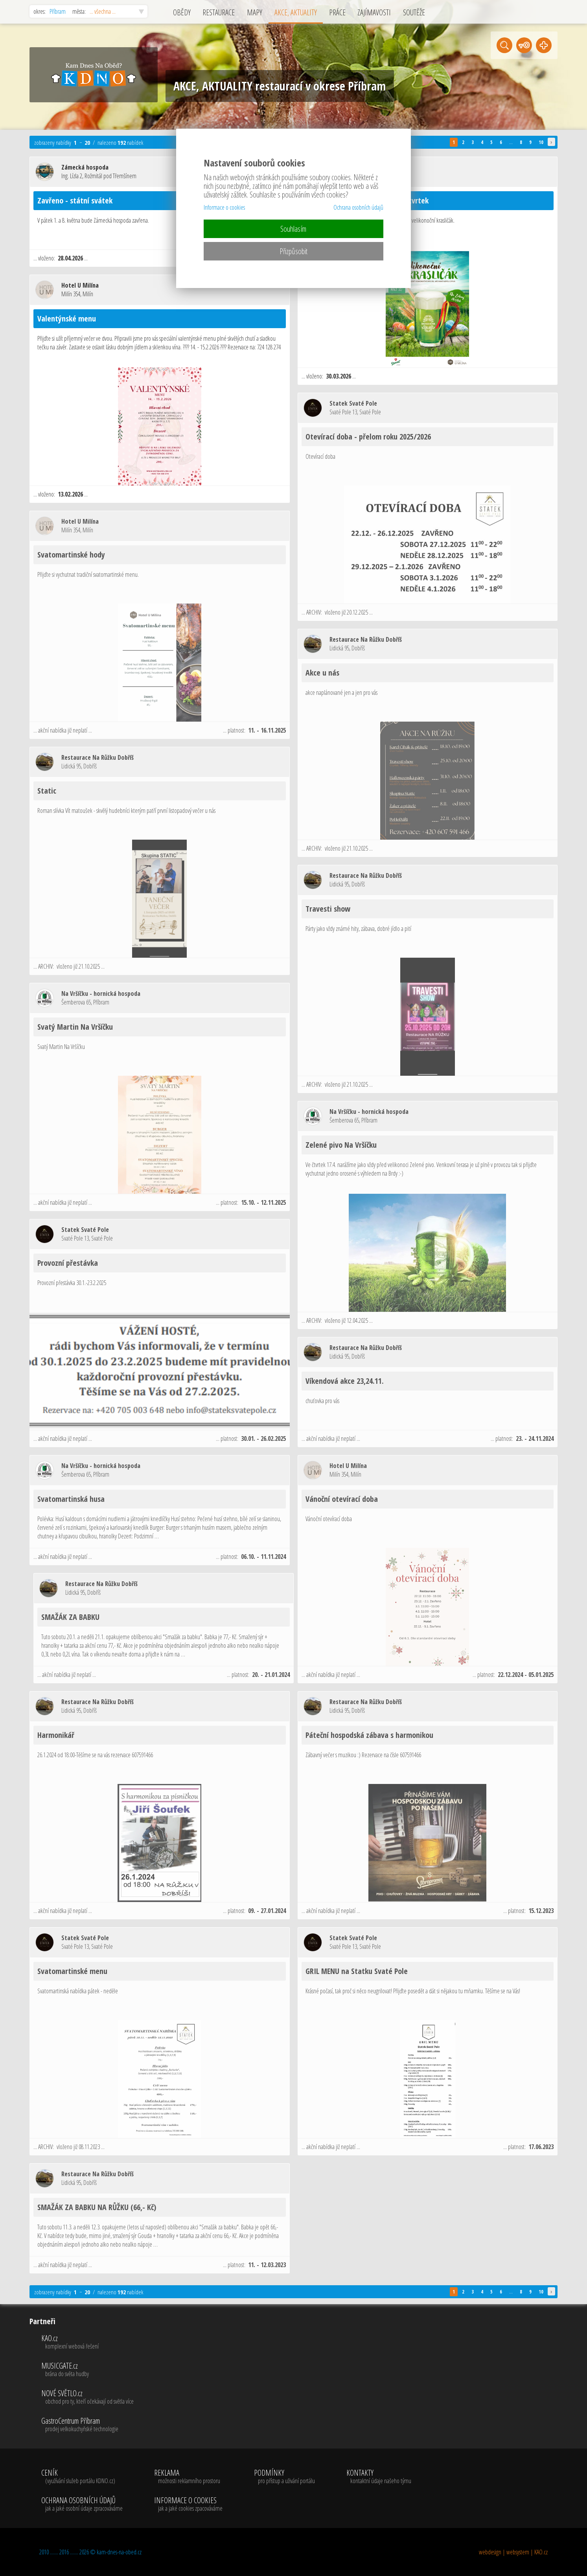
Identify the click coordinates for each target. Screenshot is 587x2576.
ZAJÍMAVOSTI (374, 12)
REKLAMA (188, 2477)
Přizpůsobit (293, 251)
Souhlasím (293, 228)
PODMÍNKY (284, 2477)
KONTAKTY (378, 2477)
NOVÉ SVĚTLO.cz (87, 2397)
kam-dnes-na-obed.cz (119, 2552)
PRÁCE (337, 12)
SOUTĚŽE (414, 12)
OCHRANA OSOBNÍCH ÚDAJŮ (82, 2504)
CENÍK (82, 2477)
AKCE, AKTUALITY (295, 12)
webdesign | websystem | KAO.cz (513, 2552)
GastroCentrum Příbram (87, 2425)
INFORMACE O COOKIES (188, 2504)
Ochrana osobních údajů (358, 207)
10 (541, 142)
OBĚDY (182, 12)
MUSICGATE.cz (87, 2370)
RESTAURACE (218, 12)
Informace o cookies (224, 207)
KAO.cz (87, 2342)
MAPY (254, 12)
